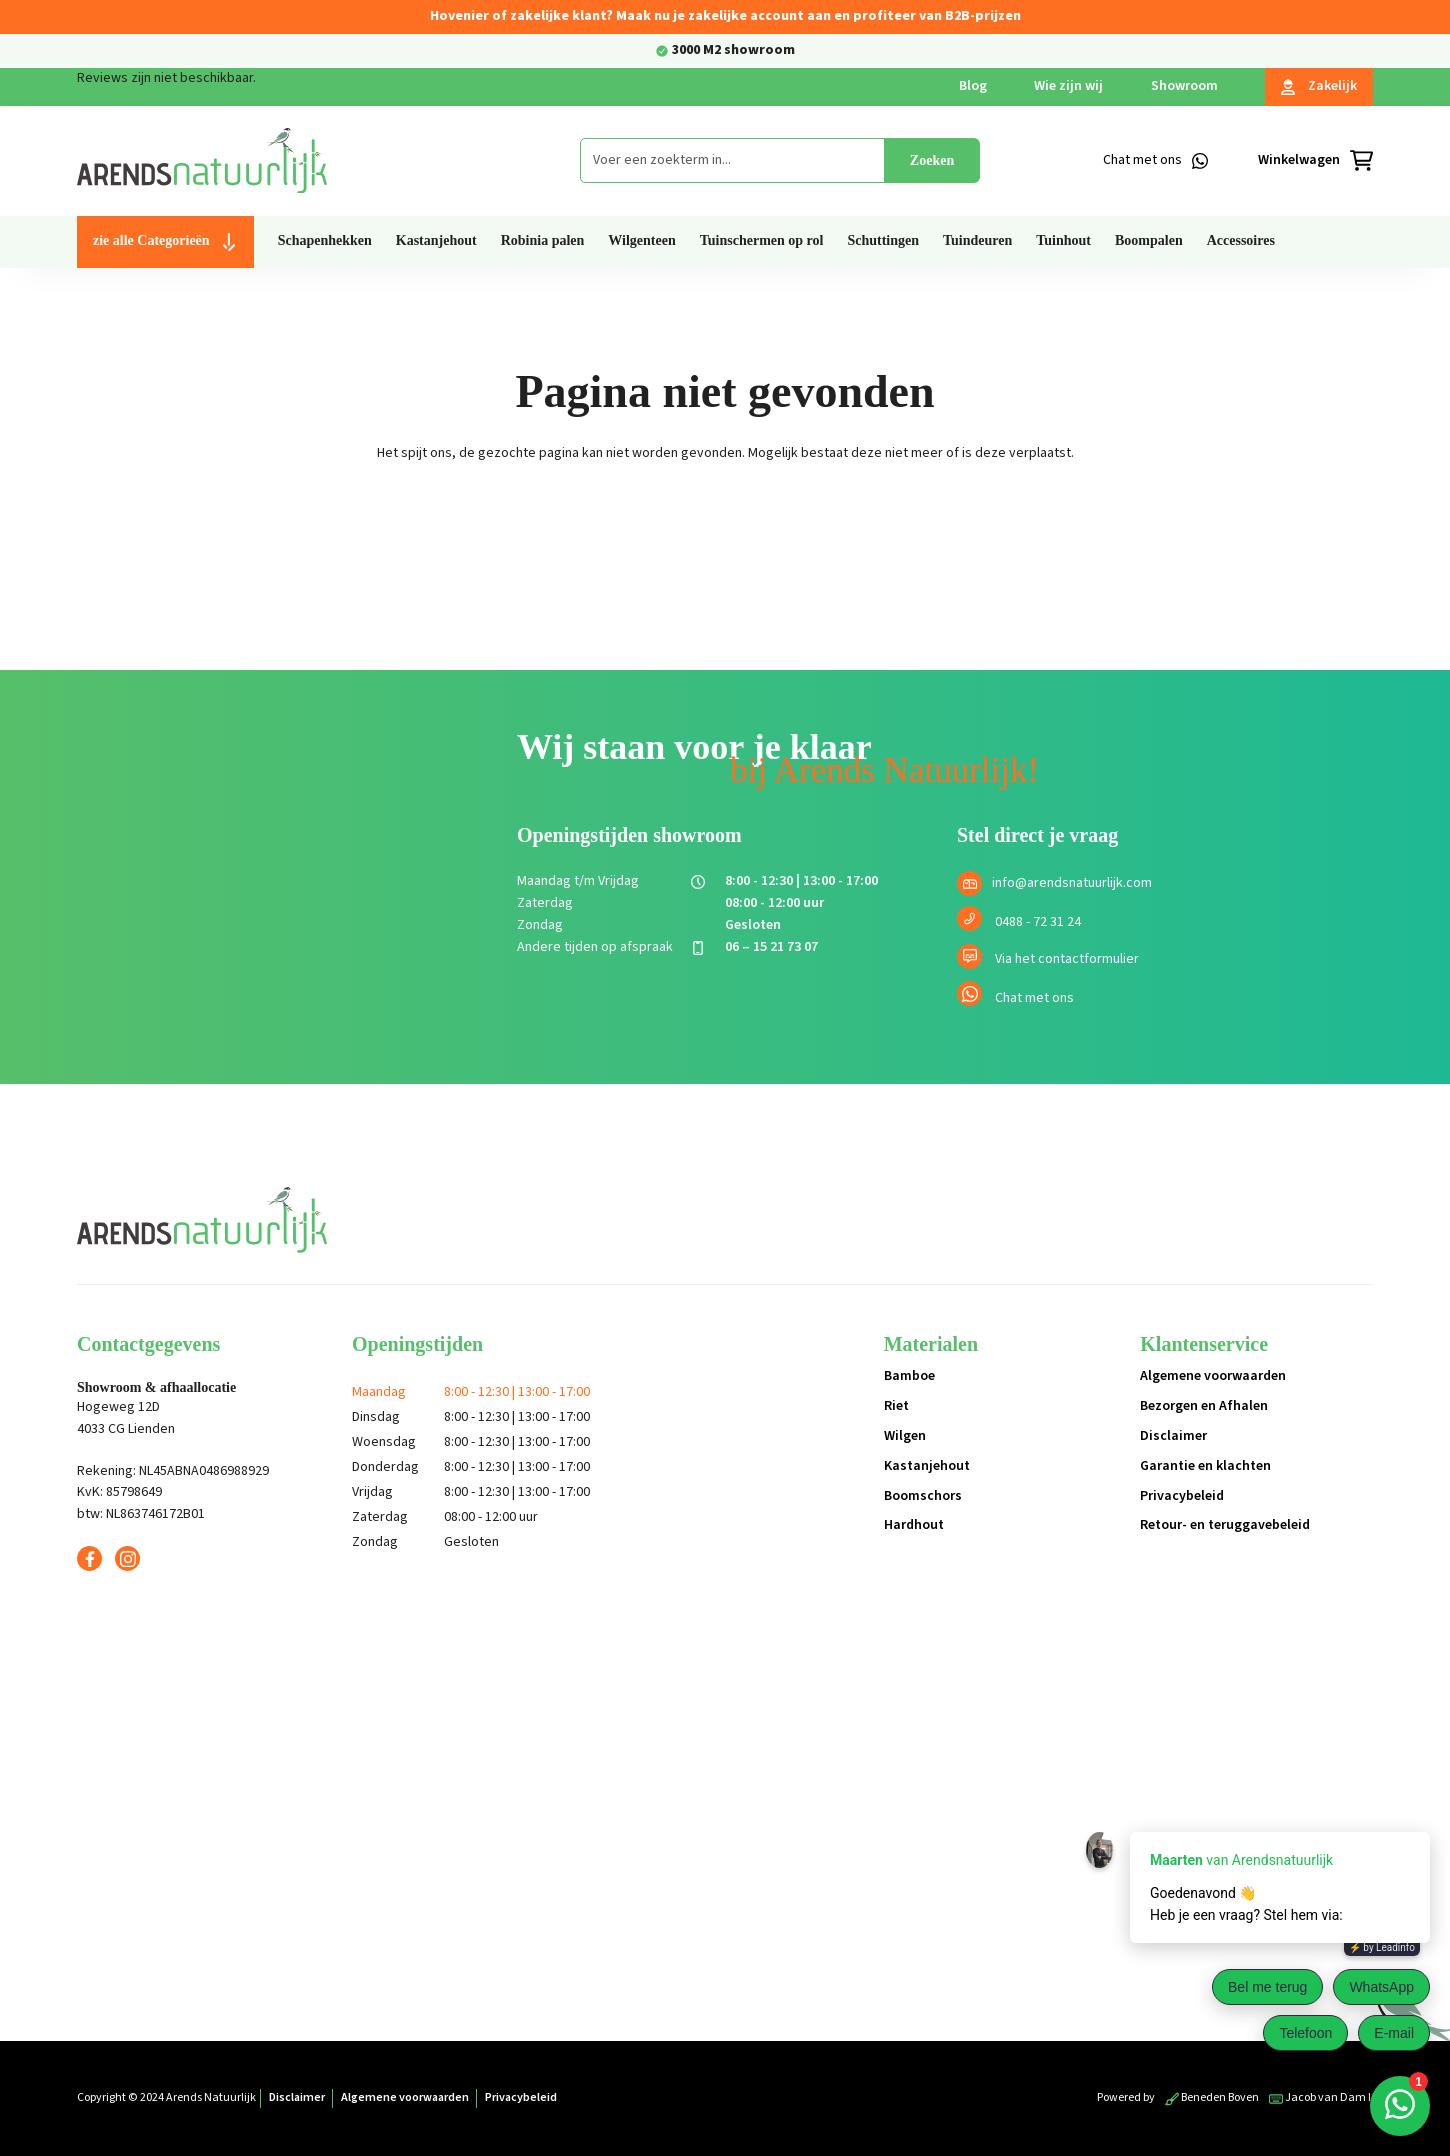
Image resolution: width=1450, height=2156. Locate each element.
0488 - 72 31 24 (1038, 922)
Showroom (1184, 86)
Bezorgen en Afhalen (1204, 1406)
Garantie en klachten (1205, 1466)
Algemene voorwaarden (1213, 1376)
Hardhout (914, 1525)
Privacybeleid (1182, 1496)
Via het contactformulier (1067, 959)
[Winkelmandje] (1315, 161)
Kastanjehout (927, 1466)
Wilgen (905, 1436)
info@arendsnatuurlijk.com (1072, 883)
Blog (973, 86)
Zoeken (932, 160)
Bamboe (909, 1376)
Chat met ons (1034, 998)
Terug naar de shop (725, 523)
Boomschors (923, 1496)
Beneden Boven (1212, 2097)
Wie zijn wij (1068, 86)
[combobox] (732, 160)
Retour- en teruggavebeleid (1225, 1525)
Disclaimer (1173, 1436)
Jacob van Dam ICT (1327, 2097)
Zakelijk (1319, 86)
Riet (896, 1406)
